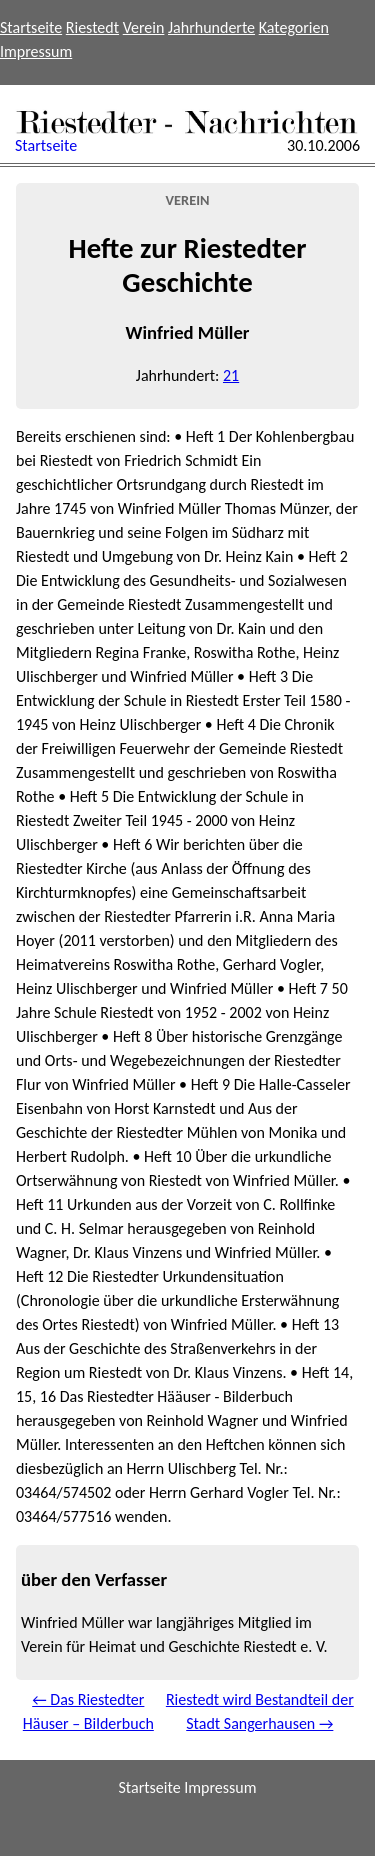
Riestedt (92, 27)
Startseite (31, 27)
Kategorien (294, 27)
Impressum (36, 51)
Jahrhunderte (211, 27)
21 (231, 375)
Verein (144, 27)
